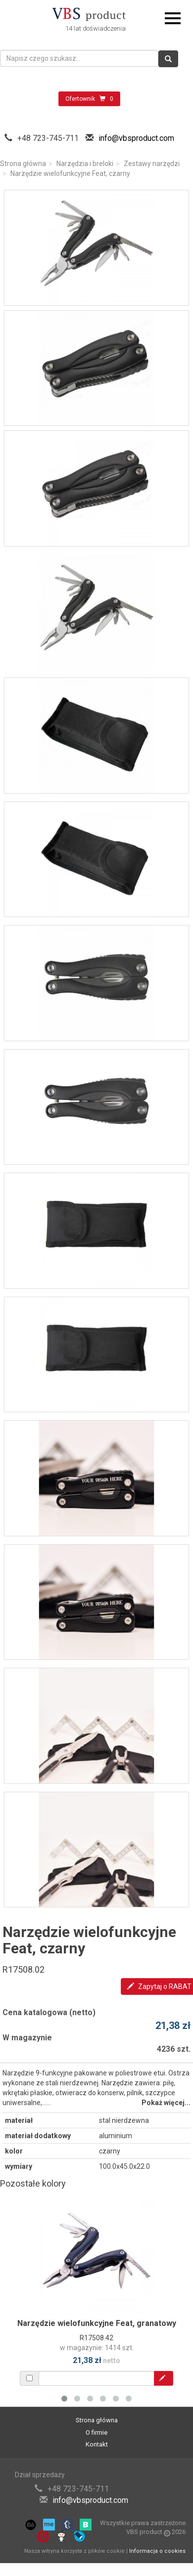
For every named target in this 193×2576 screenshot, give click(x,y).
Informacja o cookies (157, 2551)
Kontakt (97, 2444)
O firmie (96, 2432)
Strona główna (23, 164)
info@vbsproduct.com (136, 138)
